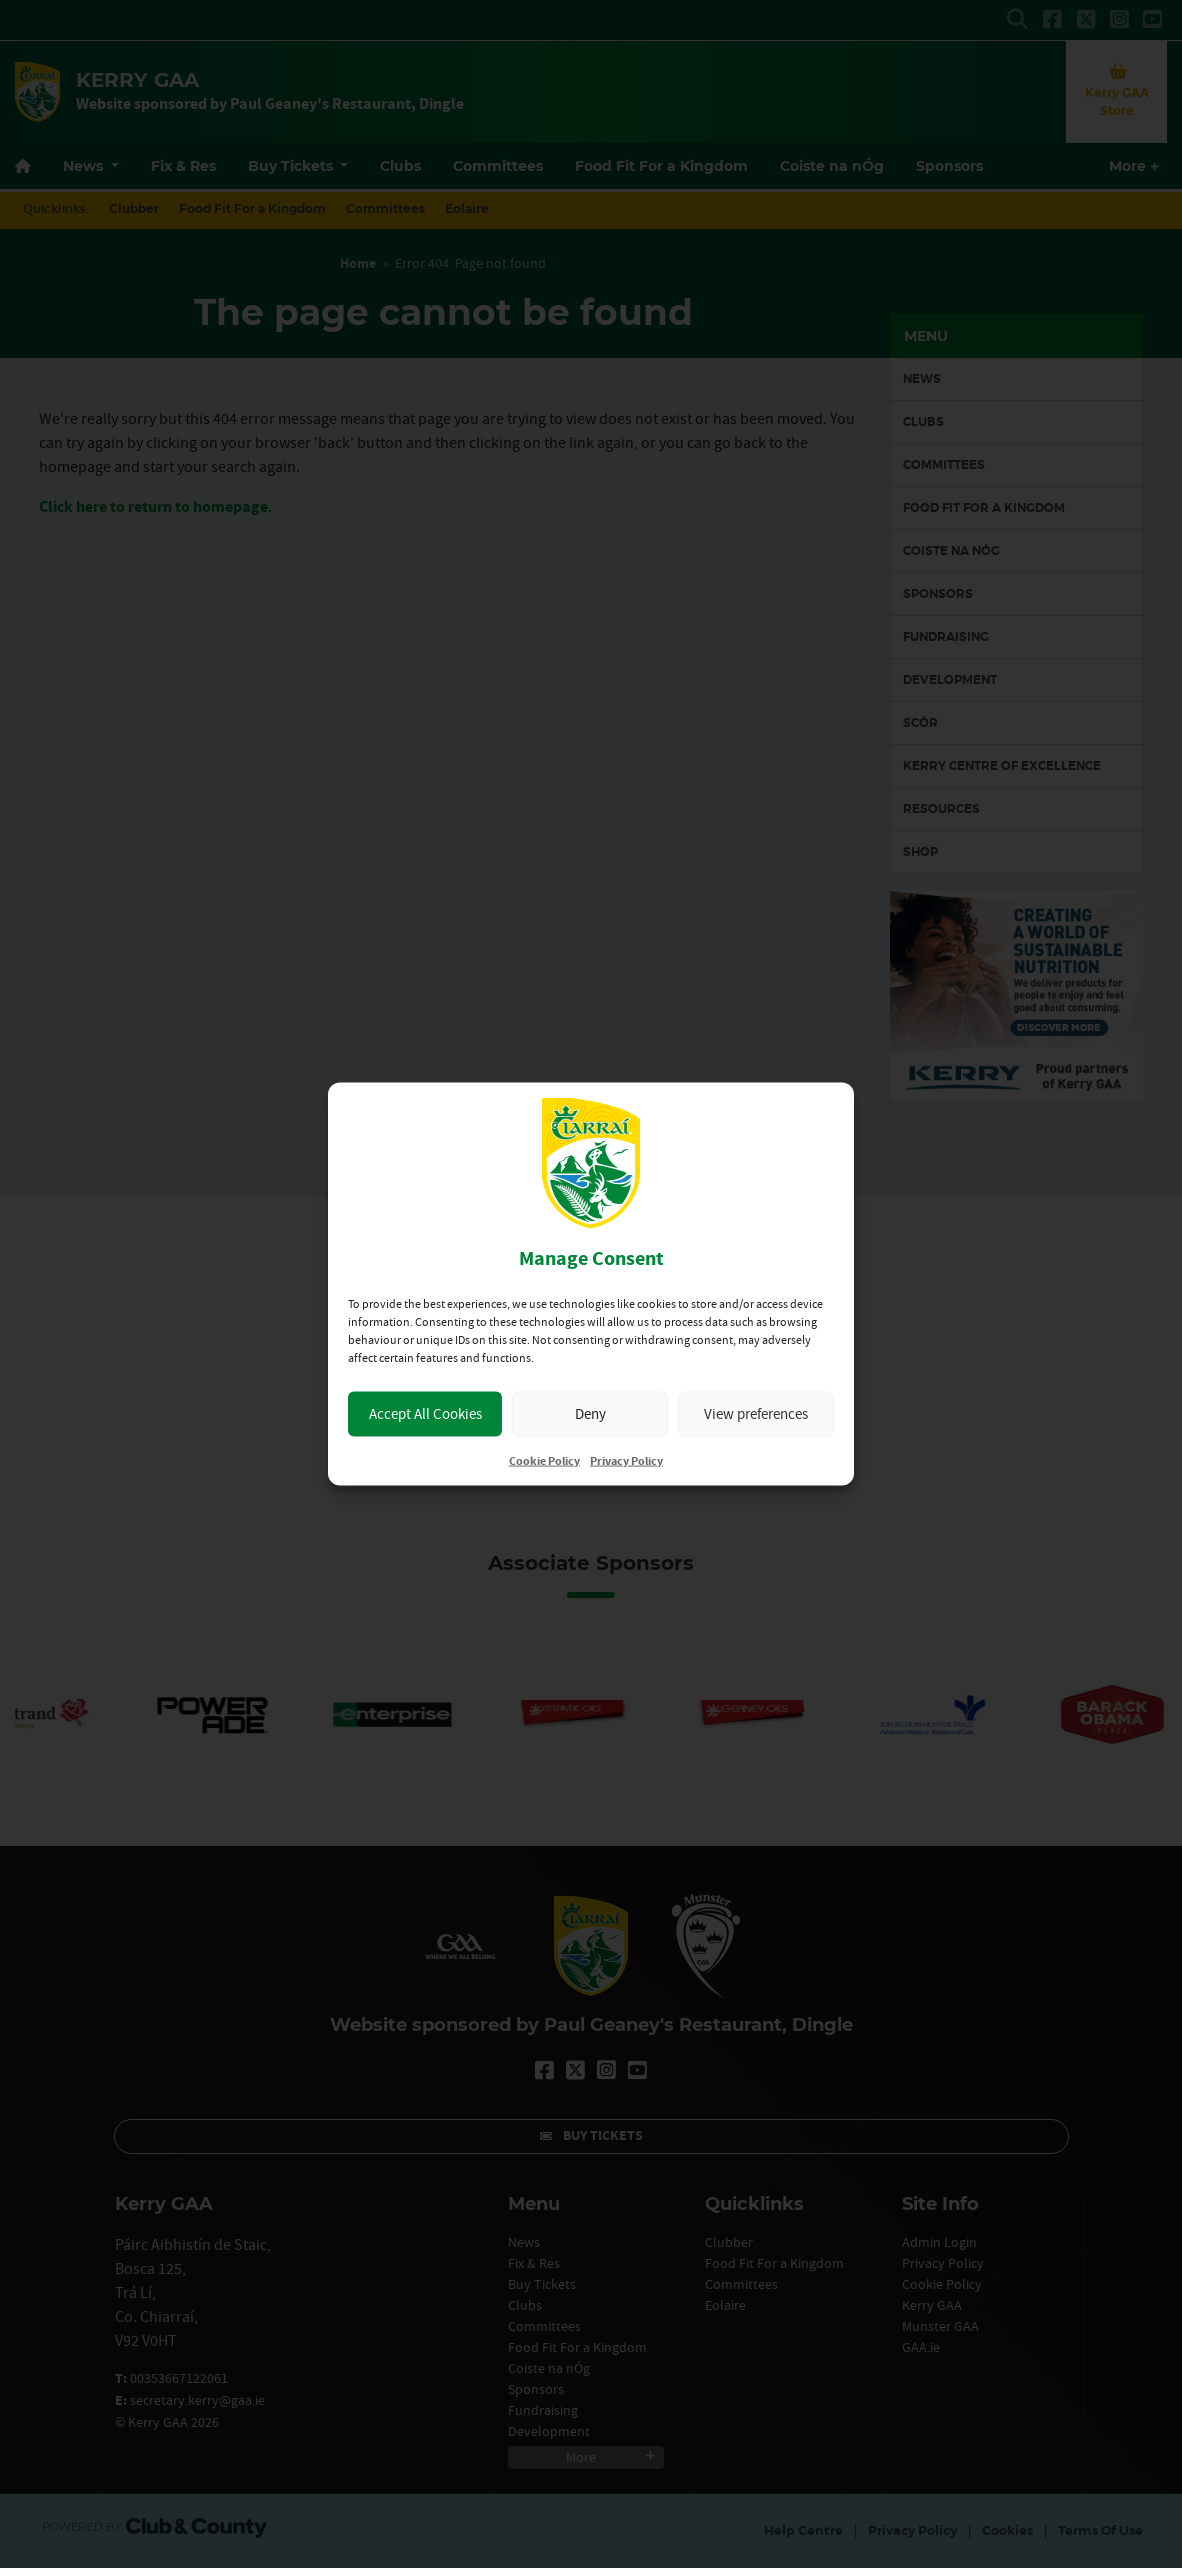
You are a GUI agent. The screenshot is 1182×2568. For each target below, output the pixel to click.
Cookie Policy (544, 1460)
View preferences (756, 1413)
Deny (590, 1413)
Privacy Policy (626, 1460)
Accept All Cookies (425, 1413)
